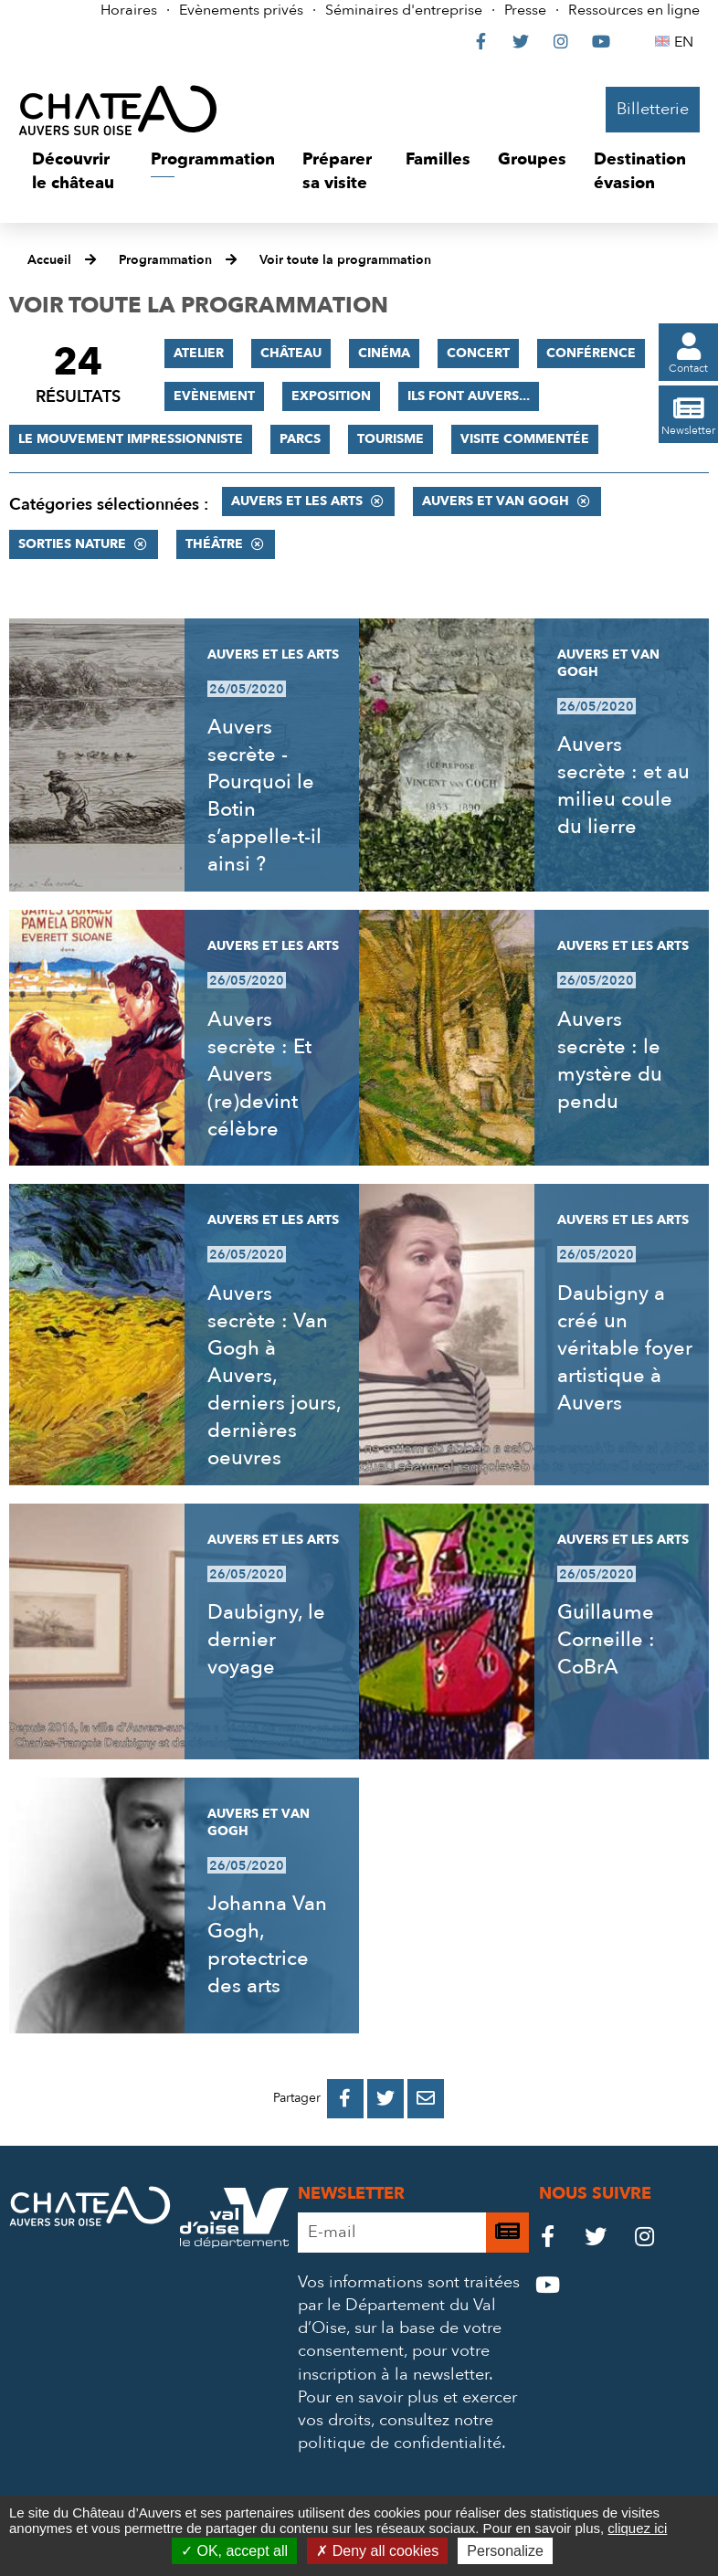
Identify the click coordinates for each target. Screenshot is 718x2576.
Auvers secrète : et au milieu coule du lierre (623, 785)
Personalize (505, 2551)
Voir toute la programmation (345, 260)
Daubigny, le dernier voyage (266, 1640)
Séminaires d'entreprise (403, 10)
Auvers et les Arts (297, 501)
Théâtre (214, 544)
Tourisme (390, 439)
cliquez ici (637, 2528)
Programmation (165, 260)
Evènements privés (241, 10)
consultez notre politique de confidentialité (400, 2432)
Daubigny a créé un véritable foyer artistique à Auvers (624, 1348)
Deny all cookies (377, 2551)
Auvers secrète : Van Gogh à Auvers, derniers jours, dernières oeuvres (274, 1376)
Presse (525, 10)
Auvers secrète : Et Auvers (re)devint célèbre (259, 1074)
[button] (77, 171)
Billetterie (653, 109)
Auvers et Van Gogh (495, 501)
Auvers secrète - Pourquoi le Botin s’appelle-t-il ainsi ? (264, 795)
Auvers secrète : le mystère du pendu (609, 1060)
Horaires (128, 10)
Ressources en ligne (634, 10)
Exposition (331, 396)
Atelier (199, 353)
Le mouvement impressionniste (130, 439)
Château (291, 353)
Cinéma (384, 353)
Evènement (214, 396)
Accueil (49, 260)
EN (686, 42)
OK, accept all (234, 2551)
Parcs (300, 439)
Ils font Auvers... (468, 396)
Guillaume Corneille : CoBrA (606, 1640)
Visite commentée (524, 439)
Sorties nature (72, 544)
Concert (478, 353)
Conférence (591, 353)
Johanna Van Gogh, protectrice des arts (267, 1945)
